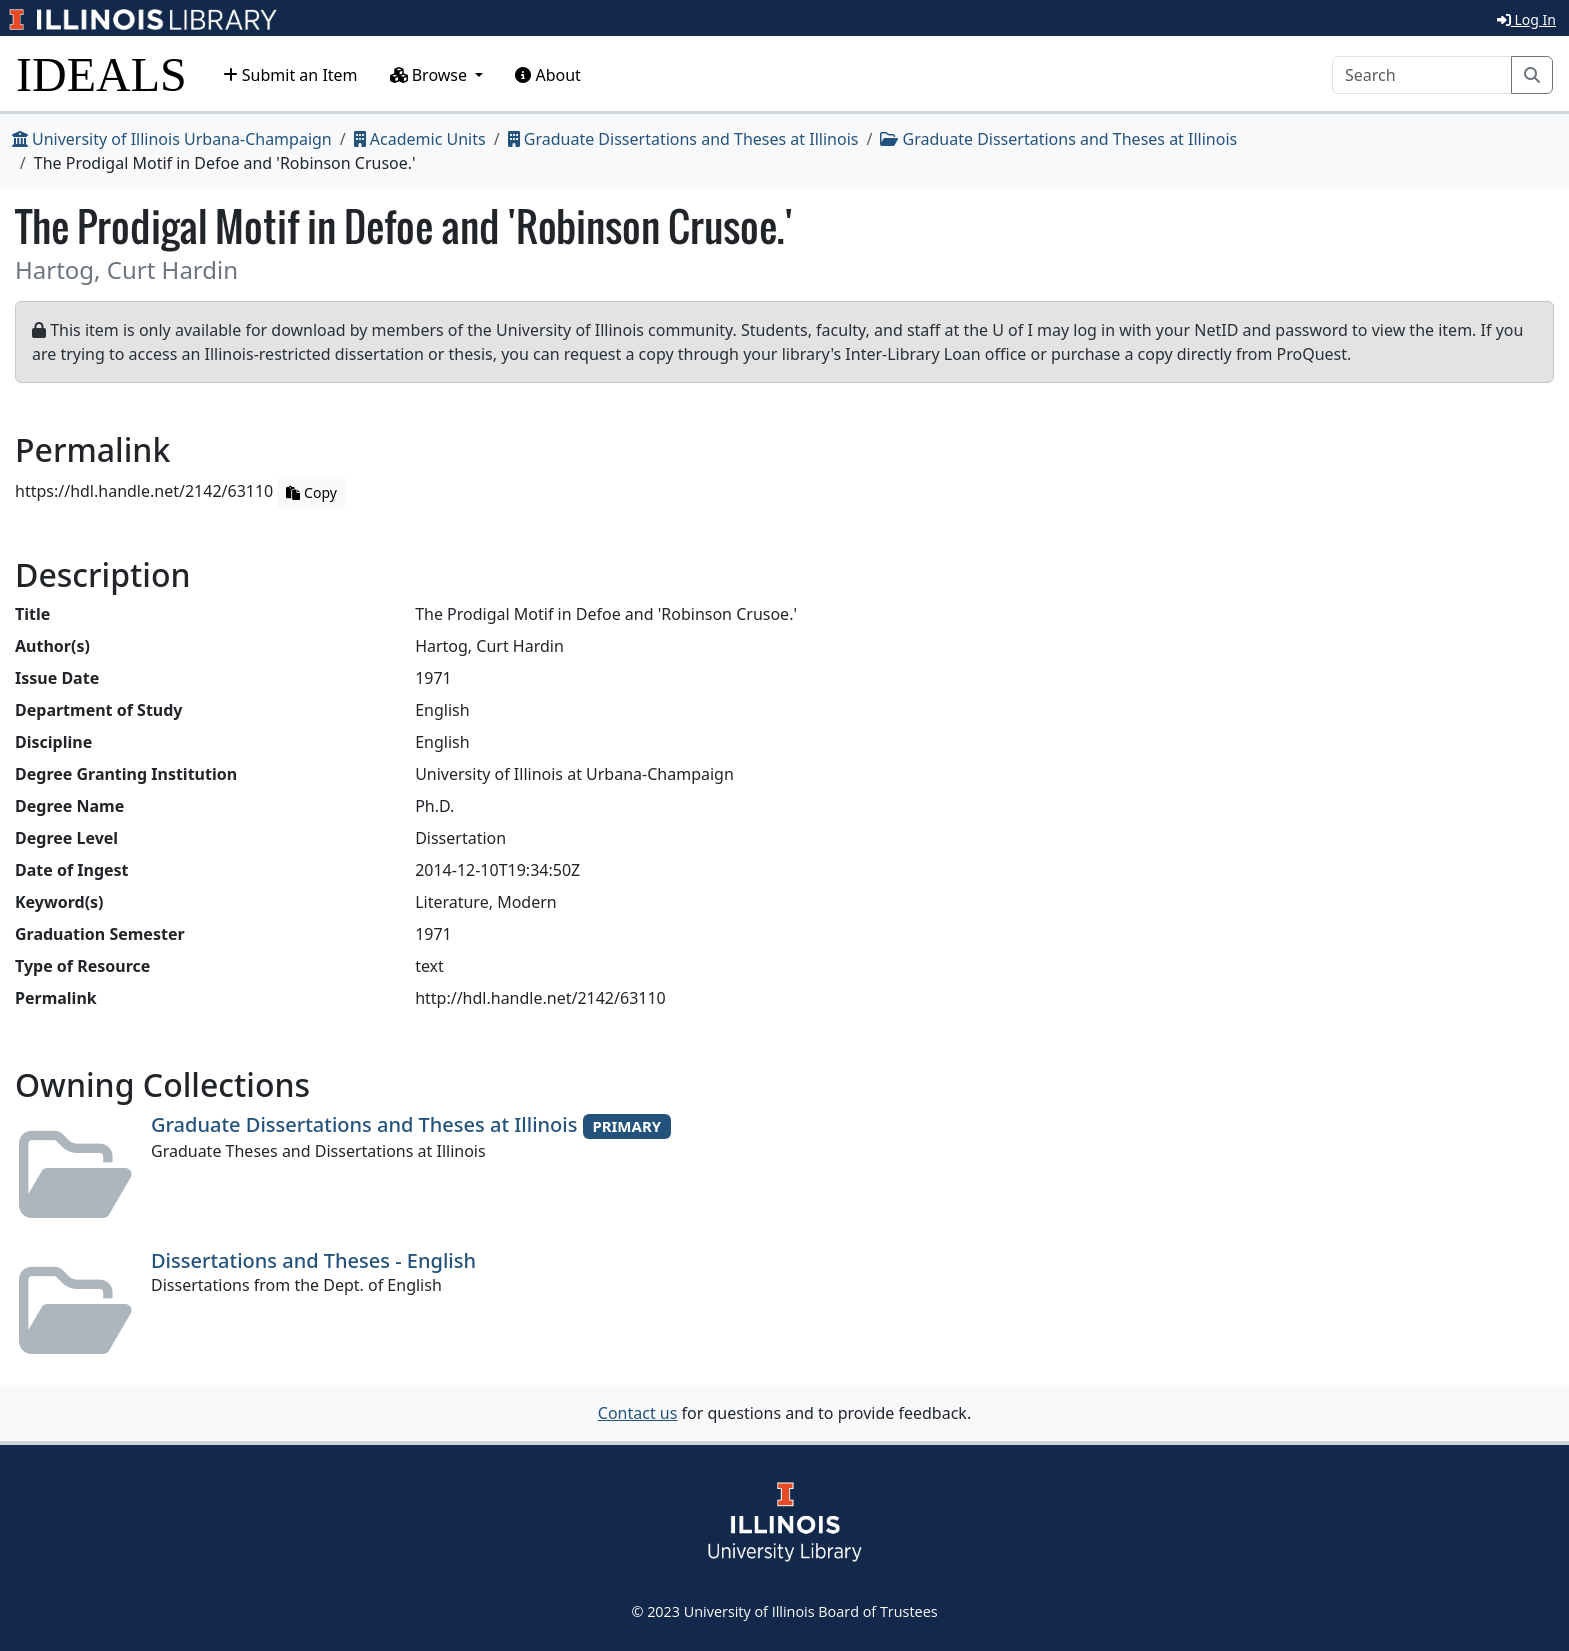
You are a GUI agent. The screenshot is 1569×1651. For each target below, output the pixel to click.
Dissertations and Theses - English (313, 1260)
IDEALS (101, 74)
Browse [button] (431, 75)
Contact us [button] (638, 1413)
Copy (311, 492)
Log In (1526, 19)
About (548, 75)
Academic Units (420, 139)
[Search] (1422, 75)
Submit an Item (290, 75)
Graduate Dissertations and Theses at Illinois (683, 139)
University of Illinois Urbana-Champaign (172, 139)
